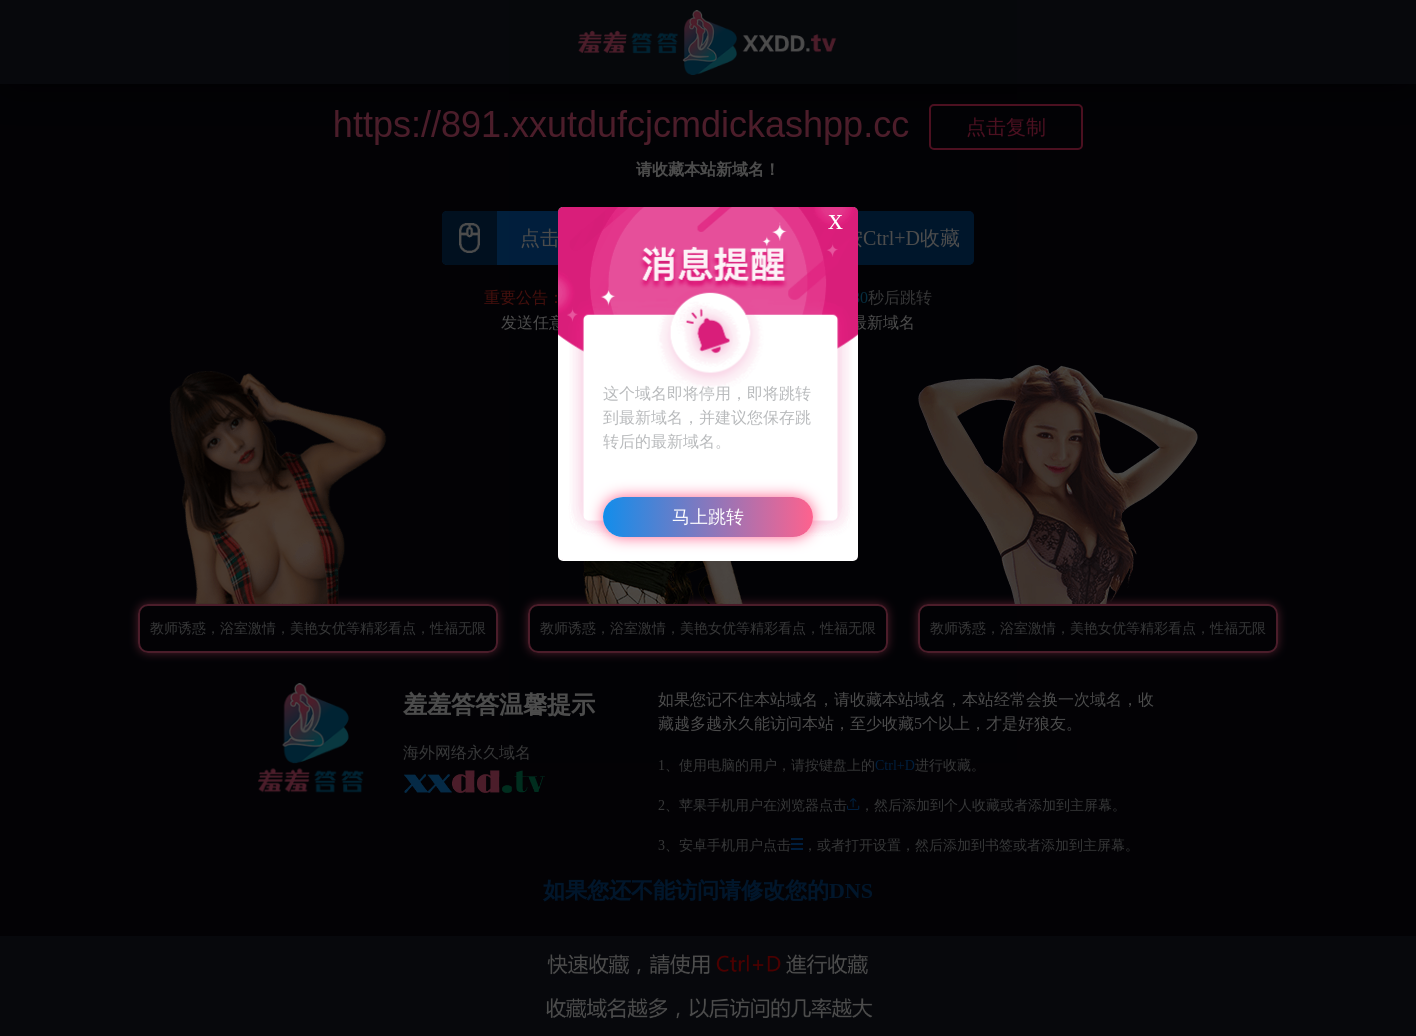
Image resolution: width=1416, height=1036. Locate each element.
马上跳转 (708, 517)
